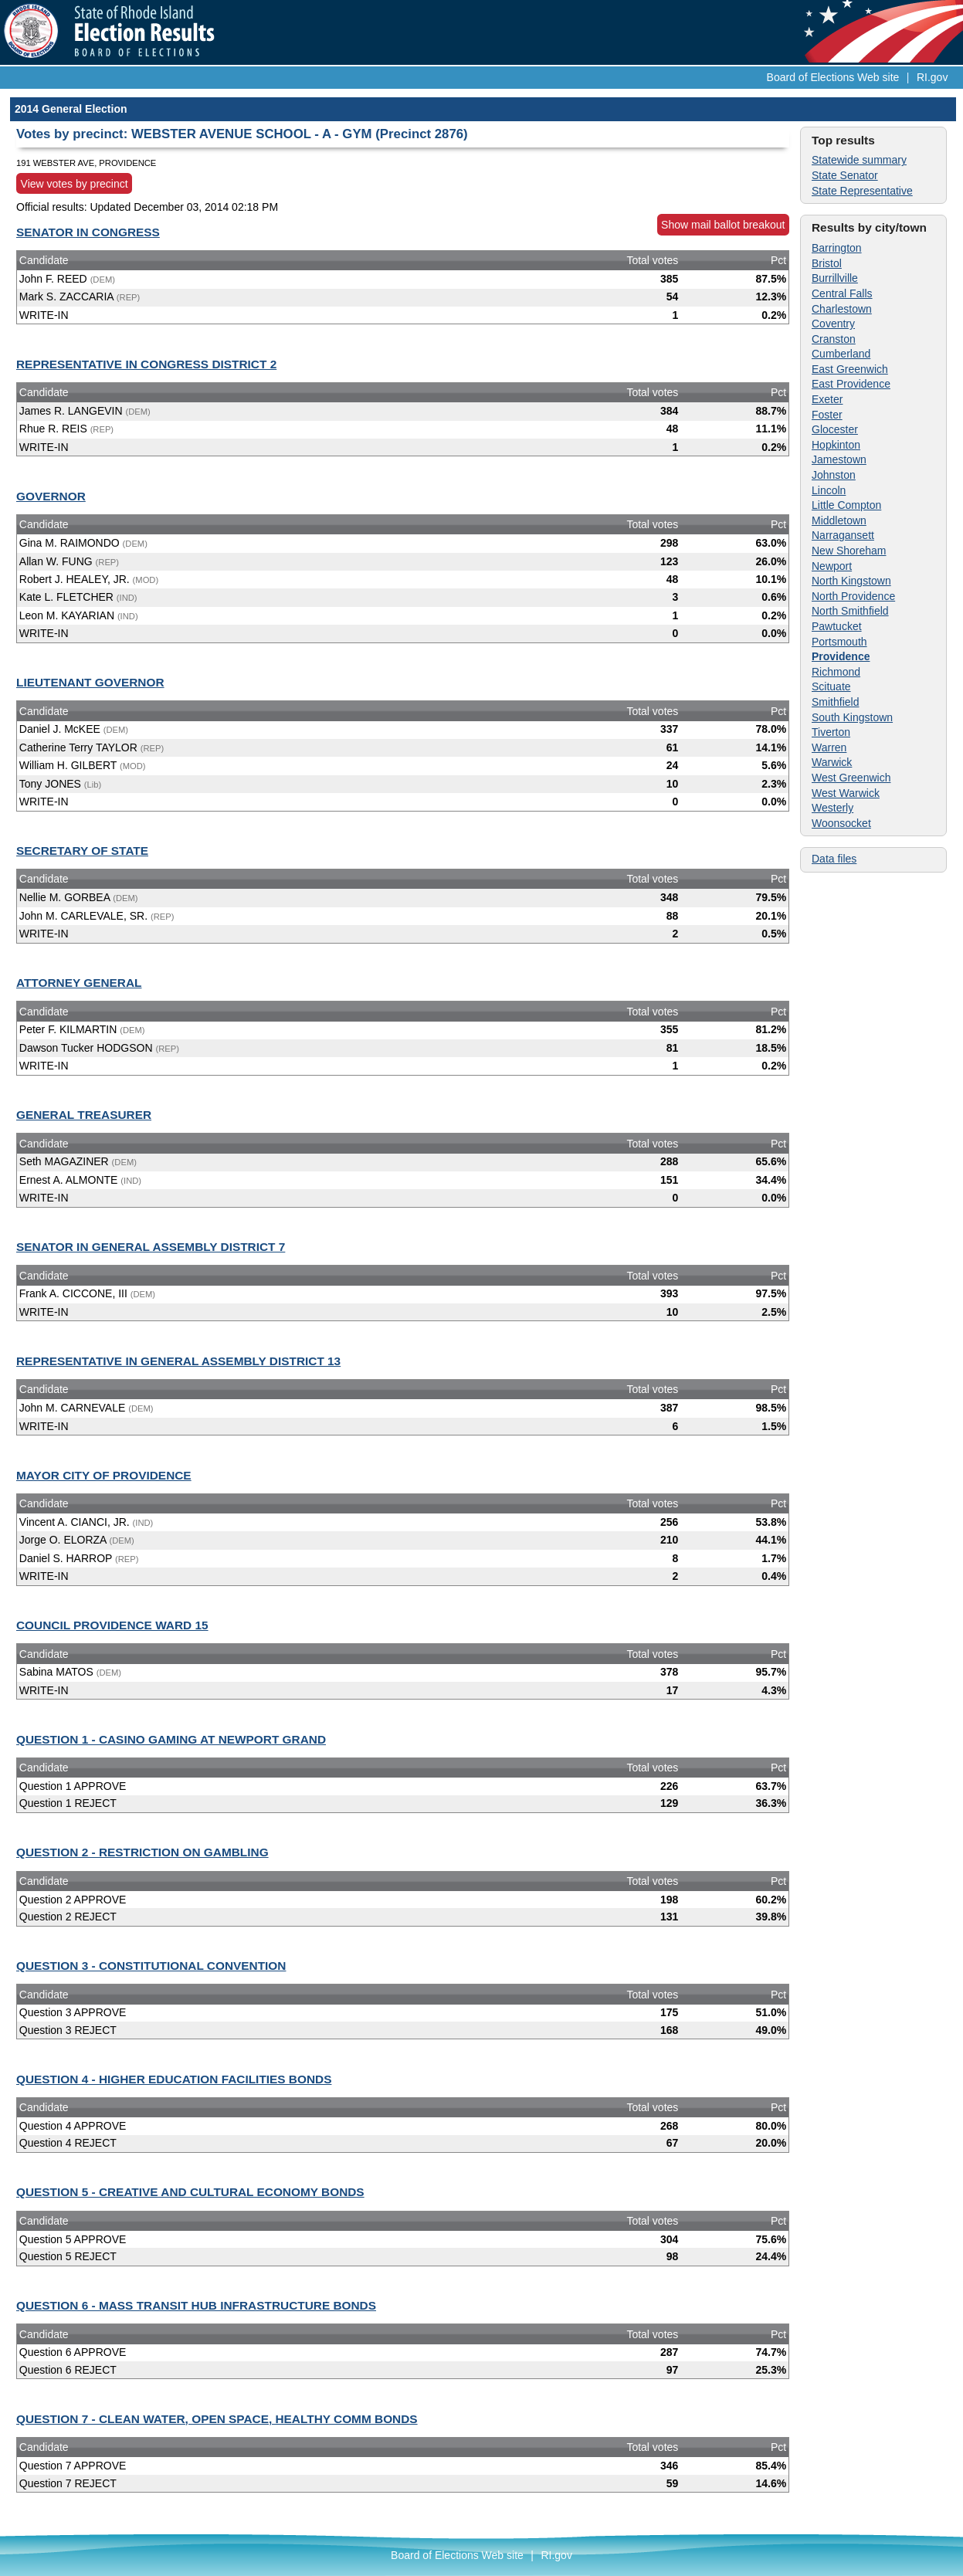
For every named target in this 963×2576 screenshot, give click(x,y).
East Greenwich (850, 369)
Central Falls (842, 293)
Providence (841, 656)
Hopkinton (836, 445)
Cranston (834, 339)
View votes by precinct (74, 184)
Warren (829, 747)
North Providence (853, 596)
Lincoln (829, 490)
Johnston (834, 475)
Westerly (832, 808)
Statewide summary (859, 160)
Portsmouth (839, 642)
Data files (834, 858)
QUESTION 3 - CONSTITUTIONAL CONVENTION (151, 1965)
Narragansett (843, 535)
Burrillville (835, 278)
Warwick (832, 762)
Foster (827, 414)
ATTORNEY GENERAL (78, 982)
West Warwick (846, 793)
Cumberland (841, 353)
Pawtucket (837, 626)
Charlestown (842, 309)
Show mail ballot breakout (723, 225)
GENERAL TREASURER (83, 1114)
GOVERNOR (51, 496)
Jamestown (839, 459)
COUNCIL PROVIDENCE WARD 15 (112, 1625)
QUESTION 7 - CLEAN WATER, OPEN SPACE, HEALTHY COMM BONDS (217, 2418)
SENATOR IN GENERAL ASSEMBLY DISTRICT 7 (150, 1246)
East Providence (851, 384)
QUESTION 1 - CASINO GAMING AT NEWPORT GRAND (171, 1739)
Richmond (836, 672)
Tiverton (831, 732)
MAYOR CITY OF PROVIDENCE (104, 1475)
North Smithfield (850, 611)
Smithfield (835, 702)
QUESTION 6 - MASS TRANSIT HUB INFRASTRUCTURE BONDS (196, 2305)
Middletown (839, 520)
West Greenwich (851, 777)
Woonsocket (841, 823)
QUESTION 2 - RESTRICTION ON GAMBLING (142, 1852)
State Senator (845, 175)
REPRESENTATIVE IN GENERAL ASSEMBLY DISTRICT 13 (178, 1361)
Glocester (835, 429)
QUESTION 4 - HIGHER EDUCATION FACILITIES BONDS (173, 2079)
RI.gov (932, 77)
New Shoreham (849, 550)
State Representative (862, 191)
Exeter (827, 399)
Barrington (837, 248)
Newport (832, 566)
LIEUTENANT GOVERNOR (90, 682)
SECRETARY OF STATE (82, 850)
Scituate (831, 686)
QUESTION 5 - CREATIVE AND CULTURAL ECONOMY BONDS (190, 2191)
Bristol (827, 263)
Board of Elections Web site (833, 77)
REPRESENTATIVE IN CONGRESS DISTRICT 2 (146, 364)
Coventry (833, 323)
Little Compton (846, 505)
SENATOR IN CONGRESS (88, 232)
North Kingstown (851, 581)
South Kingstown (852, 717)
